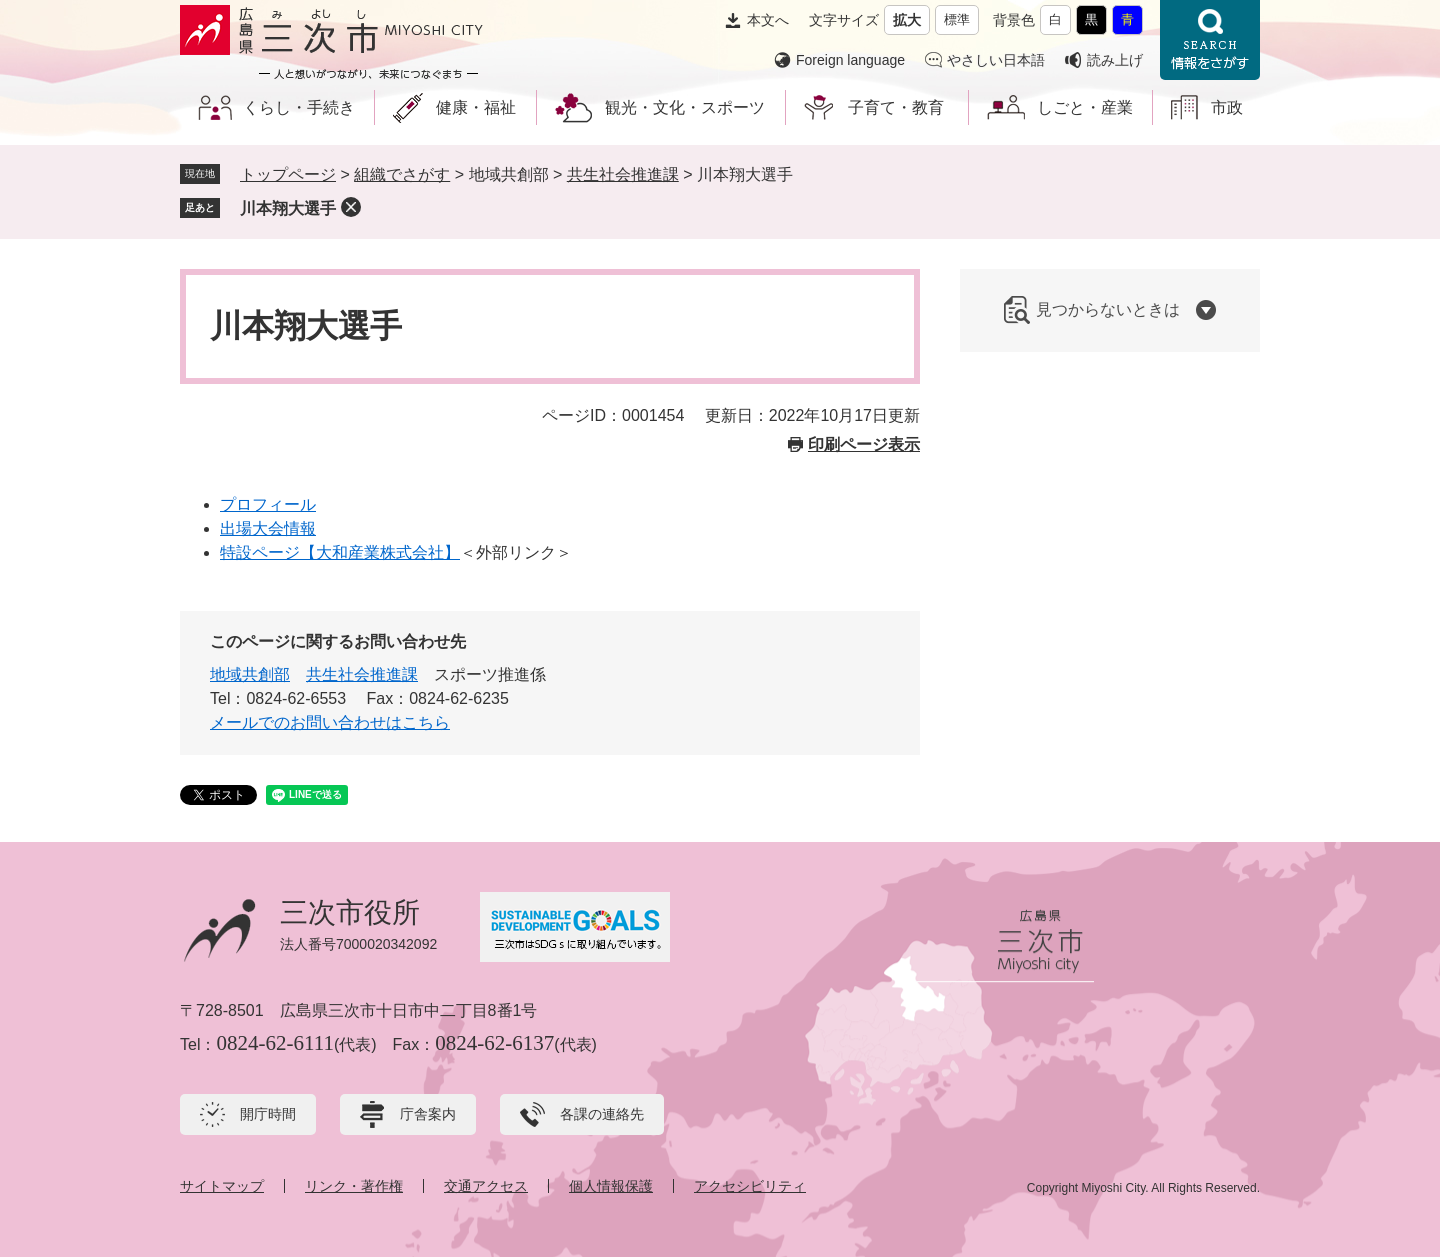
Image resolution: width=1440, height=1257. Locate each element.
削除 (351, 207)
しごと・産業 (1085, 107)
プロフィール (268, 504)
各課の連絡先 (602, 1114)
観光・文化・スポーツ (685, 107)
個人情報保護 (611, 1186)
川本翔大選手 (288, 208)
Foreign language (850, 60)
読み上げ (1115, 60)
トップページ (288, 174)
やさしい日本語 (996, 60)
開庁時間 (268, 1114)
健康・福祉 (476, 107)
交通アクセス (486, 1186)
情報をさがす (1210, 40)
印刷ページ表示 (864, 444)
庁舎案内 (428, 1114)
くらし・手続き (299, 107)
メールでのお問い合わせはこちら (330, 722)
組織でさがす (402, 174)
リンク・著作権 (354, 1186)
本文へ (768, 20)
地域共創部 (250, 674)
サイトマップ (222, 1186)
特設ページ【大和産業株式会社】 (340, 552)
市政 (1227, 107)
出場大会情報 (268, 528)
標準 (957, 19)
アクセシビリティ (750, 1186)
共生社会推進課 (623, 174)
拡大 (907, 20)
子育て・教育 (896, 107)
